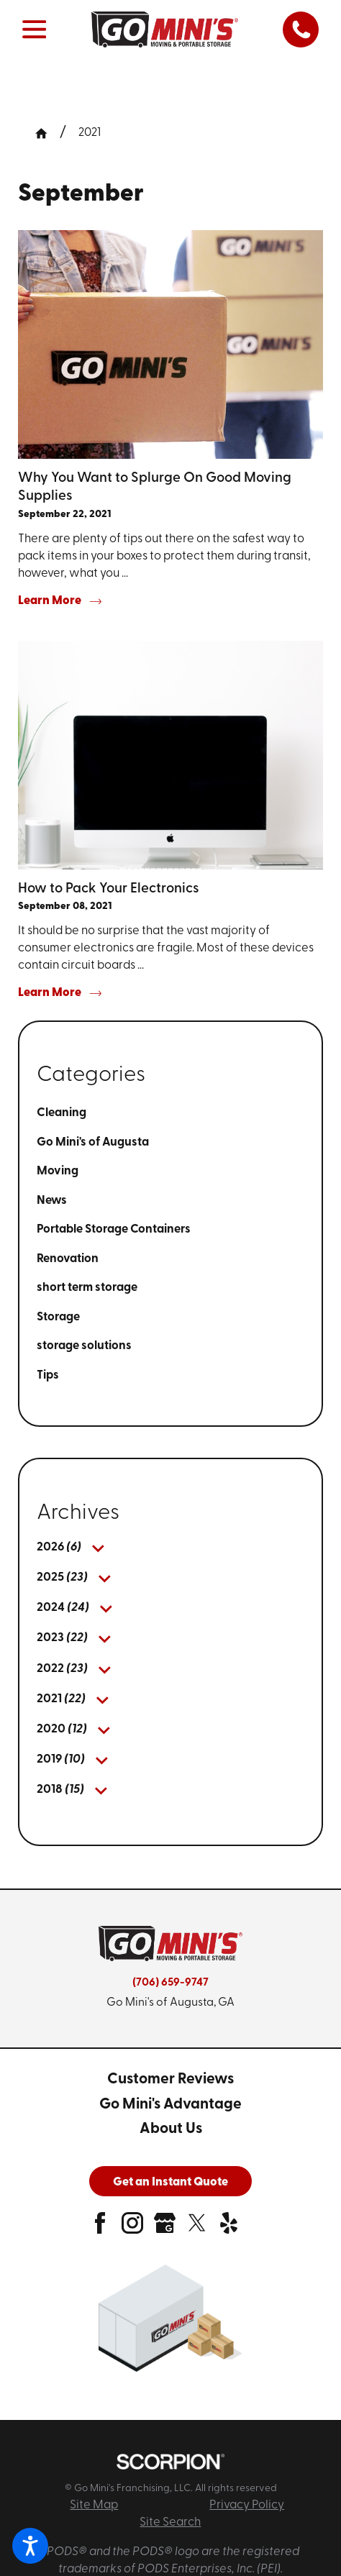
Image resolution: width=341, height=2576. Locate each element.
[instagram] (132, 2228)
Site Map (94, 2505)
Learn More (59, 601)
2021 (89, 133)
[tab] (97, 1547)
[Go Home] (47, 133)
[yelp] (229, 2228)
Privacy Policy (246, 2505)
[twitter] (197, 2228)
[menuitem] (170, 1113)
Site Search (170, 2522)
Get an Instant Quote (170, 2182)
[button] (30, 2546)
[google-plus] (165, 2228)
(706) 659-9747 (170, 1982)
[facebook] (100, 2228)
